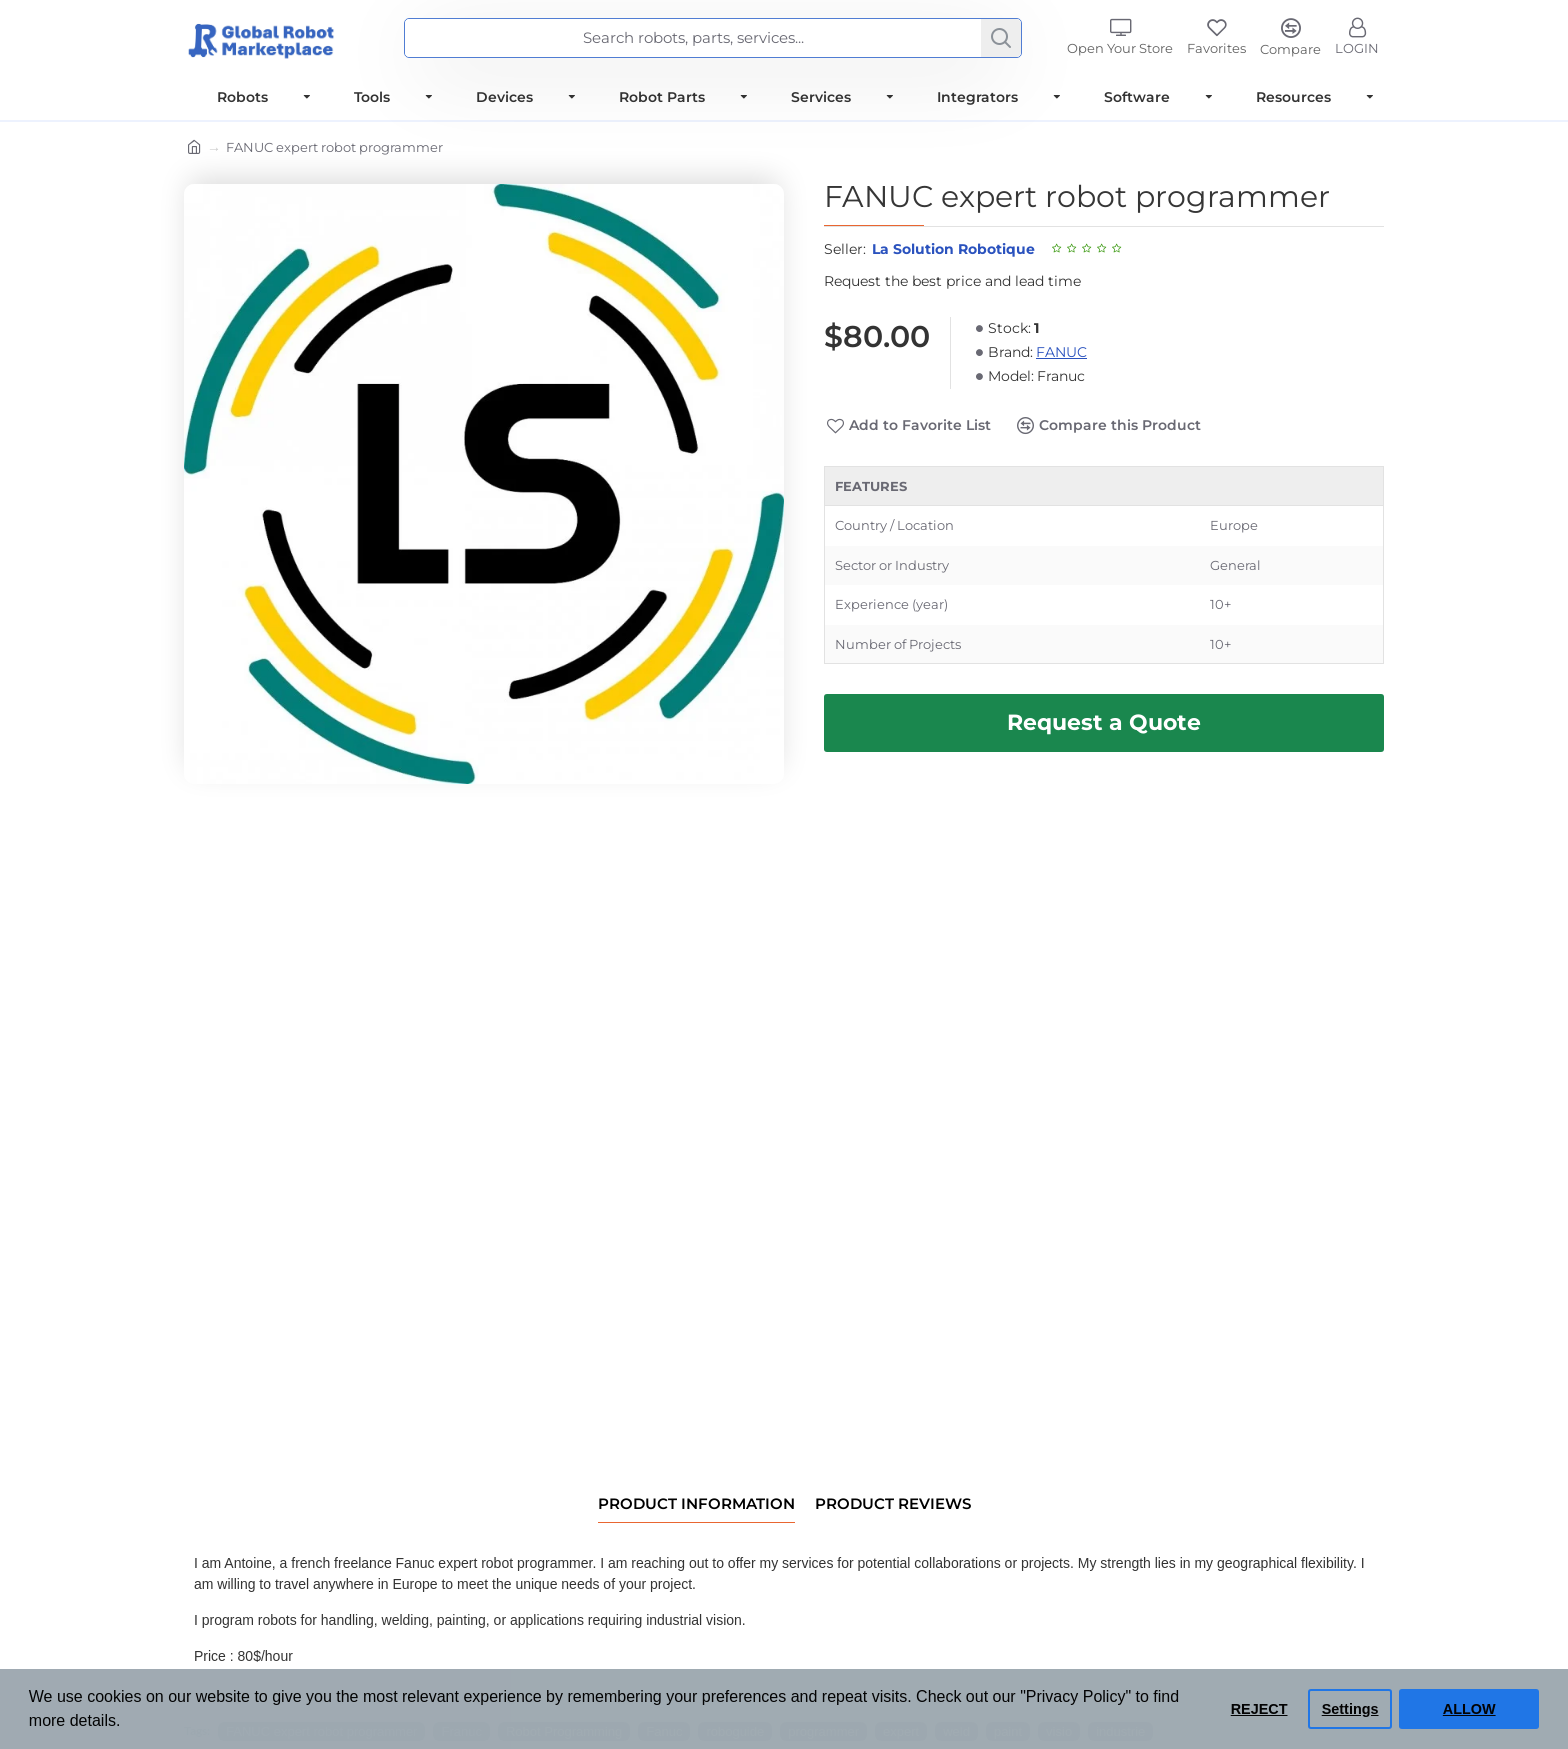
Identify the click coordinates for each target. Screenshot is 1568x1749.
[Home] (194, 149)
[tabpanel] (1104, 565)
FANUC (1061, 352)
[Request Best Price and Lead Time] (1104, 723)
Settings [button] (1350, 1709)
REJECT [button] (1259, 1709)
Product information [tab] (696, 1504)
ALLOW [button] (1469, 1709)
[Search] (1001, 38)
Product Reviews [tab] (893, 1504)
